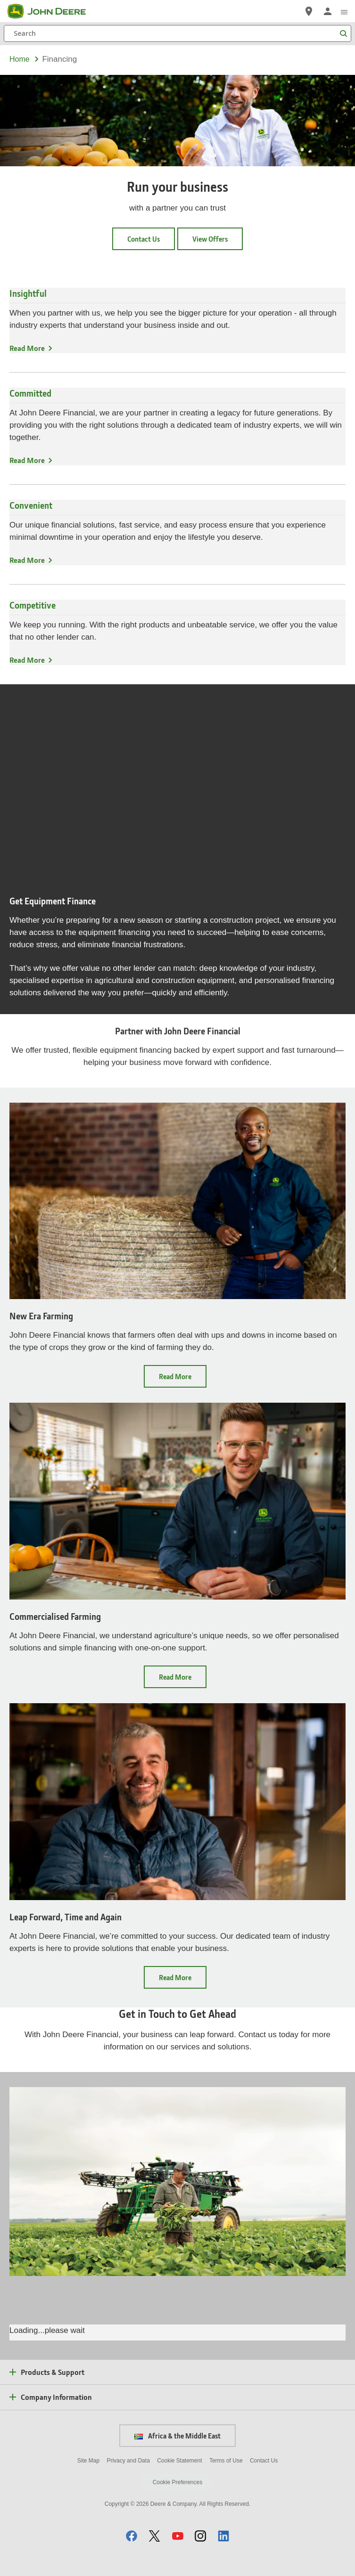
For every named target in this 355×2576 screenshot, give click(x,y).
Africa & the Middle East (177, 2435)
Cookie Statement (179, 2460)
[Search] (177, 33)
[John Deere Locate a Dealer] (308, 11)
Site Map (88, 2460)
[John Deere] (52, 11)
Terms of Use (226, 2460)
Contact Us (143, 239)
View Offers (210, 239)
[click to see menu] (344, 11)
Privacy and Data (128, 2460)
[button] (131, 2536)
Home (19, 59)
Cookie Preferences (177, 2482)
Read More (27, 348)
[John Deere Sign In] (327, 11)
